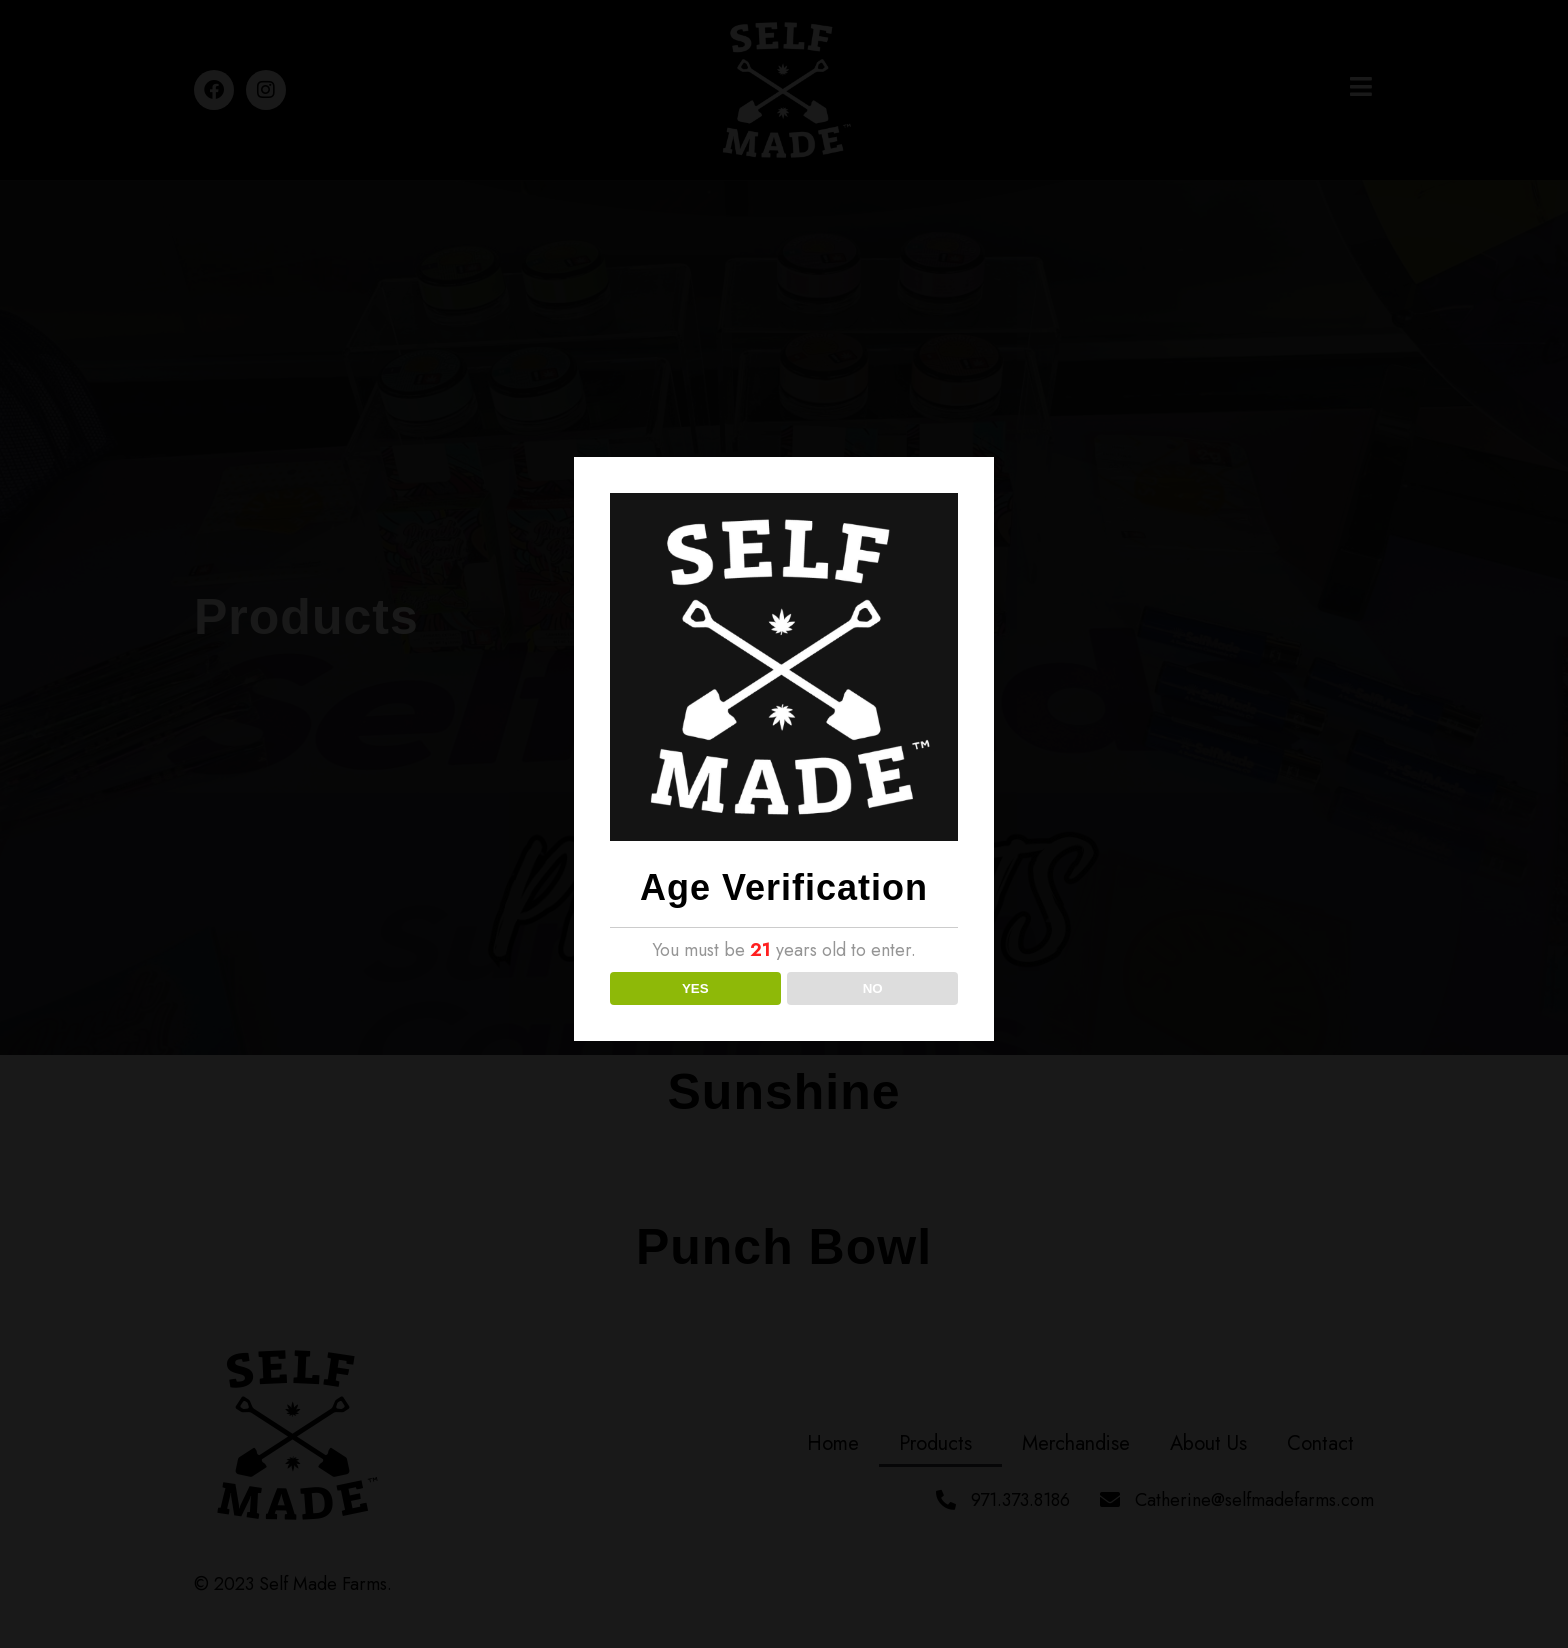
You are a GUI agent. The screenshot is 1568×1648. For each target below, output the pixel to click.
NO (873, 988)
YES (695, 988)
